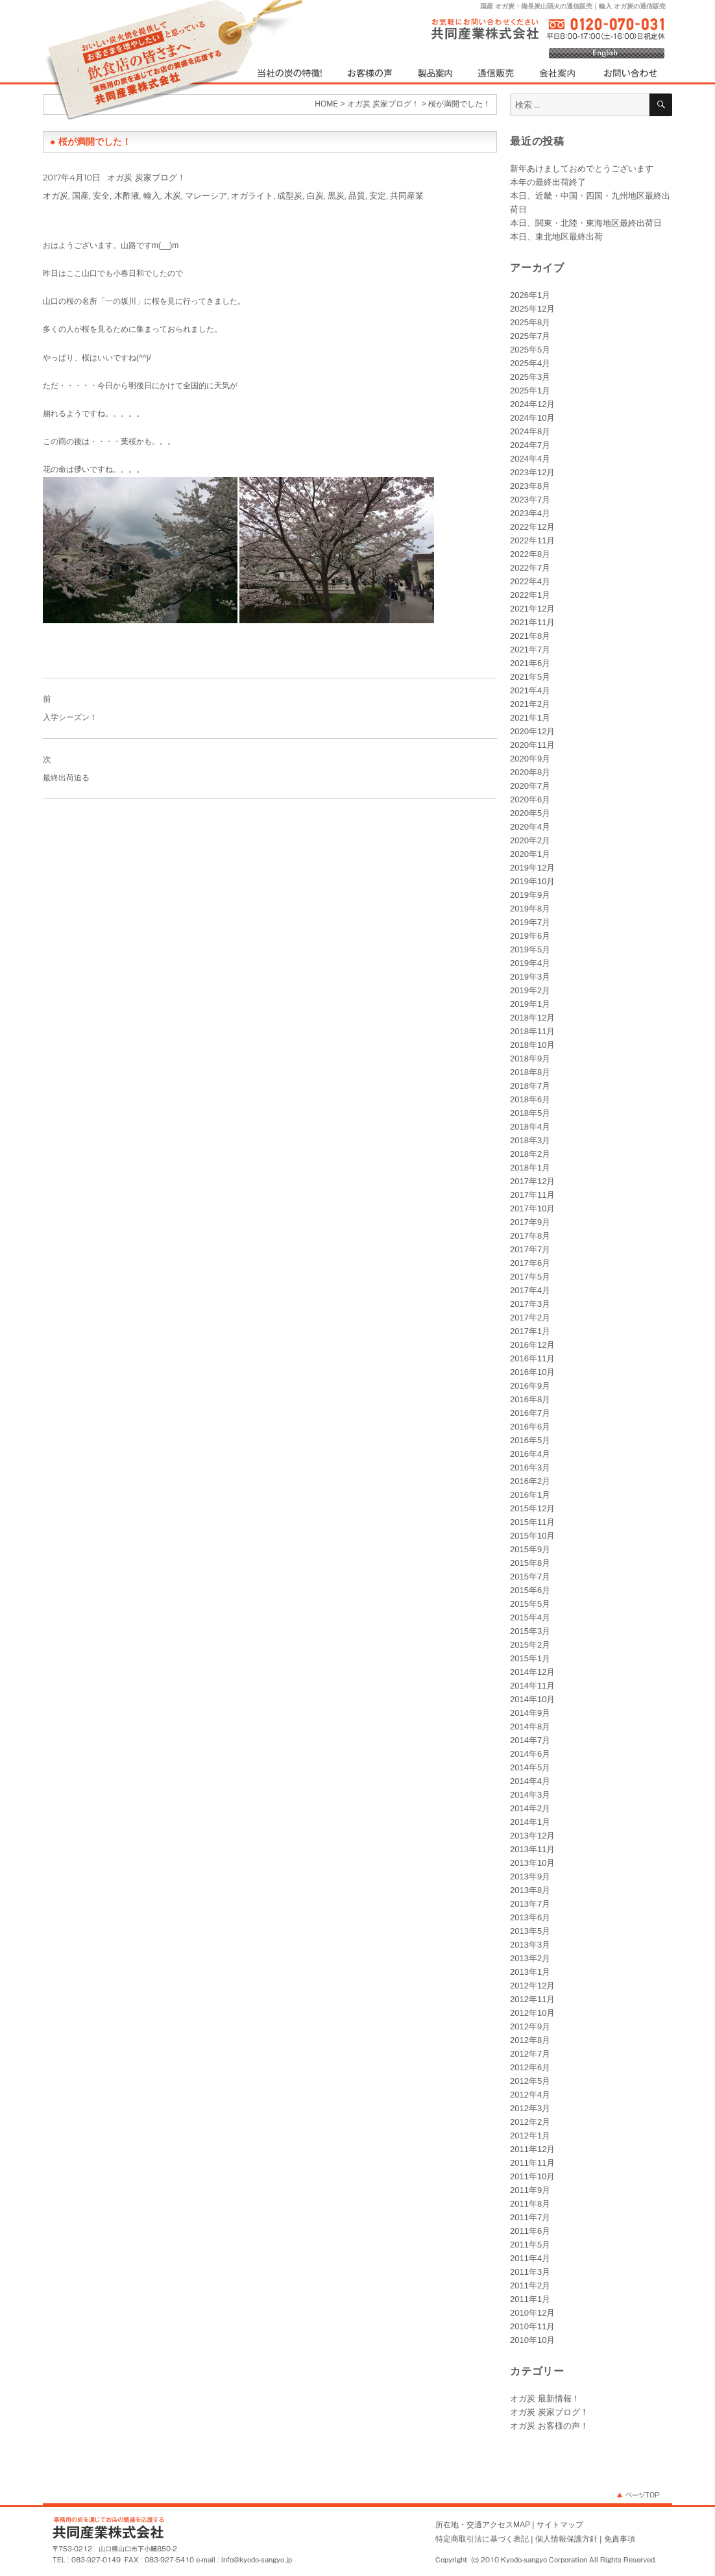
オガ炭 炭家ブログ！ (146, 177)
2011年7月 (530, 2217)
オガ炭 (55, 195)
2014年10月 (532, 1699)
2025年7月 (530, 336)
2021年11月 (532, 622)
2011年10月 (532, 2176)
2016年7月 (530, 1413)
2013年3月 (530, 1945)
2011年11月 (532, 2163)
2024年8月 (530, 431)
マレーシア (206, 195)
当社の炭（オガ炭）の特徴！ (294, 73)
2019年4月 (530, 963)
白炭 (315, 195)
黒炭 (336, 195)
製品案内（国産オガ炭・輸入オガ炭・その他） (434, 73)
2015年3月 (530, 1631)
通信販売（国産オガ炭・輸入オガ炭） (496, 73)
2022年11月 (532, 540)
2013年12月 (532, 1835)
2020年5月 (530, 813)
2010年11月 (532, 2326)
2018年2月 (530, 1154)
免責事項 (619, 2539)
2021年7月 (530, 649)
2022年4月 (530, 581)
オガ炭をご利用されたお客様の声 (370, 73)
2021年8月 (530, 636)
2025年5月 (530, 349)
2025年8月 (530, 322)
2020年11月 (532, 745)
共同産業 (407, 195)
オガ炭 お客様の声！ (549, 2426)
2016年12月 (532, 1345)
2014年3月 (530, 1795)
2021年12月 (532, 608)
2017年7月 (530, 1249)
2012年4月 (530, 2094)
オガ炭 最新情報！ (545, 2398)
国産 (80, 195)
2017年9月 (530, 1222)
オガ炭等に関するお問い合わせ (625, 73)
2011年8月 (530, 2204)
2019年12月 (532, 868)
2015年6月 (530, 1590)
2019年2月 (530, 990)
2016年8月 (530, 1399)
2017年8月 (530, 1236)
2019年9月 (530, 895)
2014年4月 (530, 1781)
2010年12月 (532, 2313)
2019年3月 (530, 977)
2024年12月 (532, 404)
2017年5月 (530, 1277)
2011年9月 (530, 2190)
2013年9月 (530, 1876)
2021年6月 (530, 663)
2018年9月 (530, 1058)
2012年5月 (530, 2081)
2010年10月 (532, 2340)
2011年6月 (530, 2231)
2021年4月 (530, 690)
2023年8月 (530, 486)
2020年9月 (530, 758)
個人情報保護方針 (566, 2539)
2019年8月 (530, 908)
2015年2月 (530, 1645)
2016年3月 (530, 1467)
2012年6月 (530, 2067)
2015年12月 (532, 1508)
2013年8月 (530, 1890)
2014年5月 (530, 1767)
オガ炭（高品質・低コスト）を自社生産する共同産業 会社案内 (559, 73)
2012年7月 (530, 2054)
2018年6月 (530, 1099)
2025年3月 (530, 377)
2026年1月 (530, 295)
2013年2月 (530, 1958)
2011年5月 (530, 2244)
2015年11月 (532, 1522)
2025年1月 (530, 390)
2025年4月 (530, 363)
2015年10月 (532, 1536)
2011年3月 (530, 2272)
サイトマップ (560, 2524)
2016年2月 (530, 1481)
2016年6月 (530, 1426)
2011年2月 (530, 2285)
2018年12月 (532, 1017)
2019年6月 (530, 936)
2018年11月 (532, 1031)
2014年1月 (530, 1822)
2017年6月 (530, 1263)
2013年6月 (530, 1917)
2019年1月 (530, 1004)
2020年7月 (530, 786)
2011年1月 (530, 2299)
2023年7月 (530, 499)
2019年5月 (530, 949)
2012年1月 (530, 2135)
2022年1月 (530, 595)
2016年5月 (530, 1440)
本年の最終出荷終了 (548, 182)
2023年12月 (532, 472)
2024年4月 (530, 459)
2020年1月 (530, 854)
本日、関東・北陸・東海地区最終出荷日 (586, 223)
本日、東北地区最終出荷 (556, 237)
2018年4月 (530, 1127)
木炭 (172, 195)
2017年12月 (532, 1181)
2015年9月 (530, 1549)
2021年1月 (530, 718)
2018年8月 (530, 1072)
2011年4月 (530, 2258)
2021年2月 (530, 704)
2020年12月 (532, 731)
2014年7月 (530, 1740)
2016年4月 (530, 1454)
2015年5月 (530, 1604)
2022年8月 (530, 554)
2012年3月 (530, 2108)
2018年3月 (530, 1140)
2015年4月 (530, 1617)
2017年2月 (530, 1317)
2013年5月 (530, 1931)
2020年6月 (530, 799)
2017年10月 (532, 1208)
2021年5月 (530, 677)
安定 (377, 195)
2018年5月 (530, 1113)
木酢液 (126, 195)
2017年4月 (530, 1290)
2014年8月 (530, 1726)
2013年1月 (530, 1972)
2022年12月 (532, 527)
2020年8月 (530, 772)
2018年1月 (530, 1167)
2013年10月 (532, 1863)
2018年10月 (532, 1045)
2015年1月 (530, 1658)
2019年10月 (532, 881)
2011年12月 (532, 2149)
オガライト (252, 195)
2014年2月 (530, 1808)
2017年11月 (532, 1195)
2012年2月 (530, 2122)
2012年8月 (530, 2040)
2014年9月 (530, 1713)
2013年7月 (530, 1904)
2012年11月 (532, 1999)
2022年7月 (530, 568)
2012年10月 (532, 2013)
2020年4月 (530, 827)
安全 (101, 195)
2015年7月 (530, 1576)
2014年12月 (532, 1672)
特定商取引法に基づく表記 (482, 2539)
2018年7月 (530, 1086)
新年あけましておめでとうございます (581, 168)
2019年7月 (530, 922)
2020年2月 (530, 840)
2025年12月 (532, 309)
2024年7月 (530, 445)
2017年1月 (530, 1331)
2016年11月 (532, 1358)
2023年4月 (530, 513)
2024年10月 (532, 418)
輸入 (151, 195)
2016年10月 (532, 1372)
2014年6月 (530, 1754)
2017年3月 (530, 1304)
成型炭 (289, 195)
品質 (356, 195)
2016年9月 (530, 1386)
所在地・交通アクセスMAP (482, 2524)
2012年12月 (532, 1985)
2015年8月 (530, 1563)
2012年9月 (530, 2026)
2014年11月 (532, 1685)
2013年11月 (532, 1849)
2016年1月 (530, 1495)
